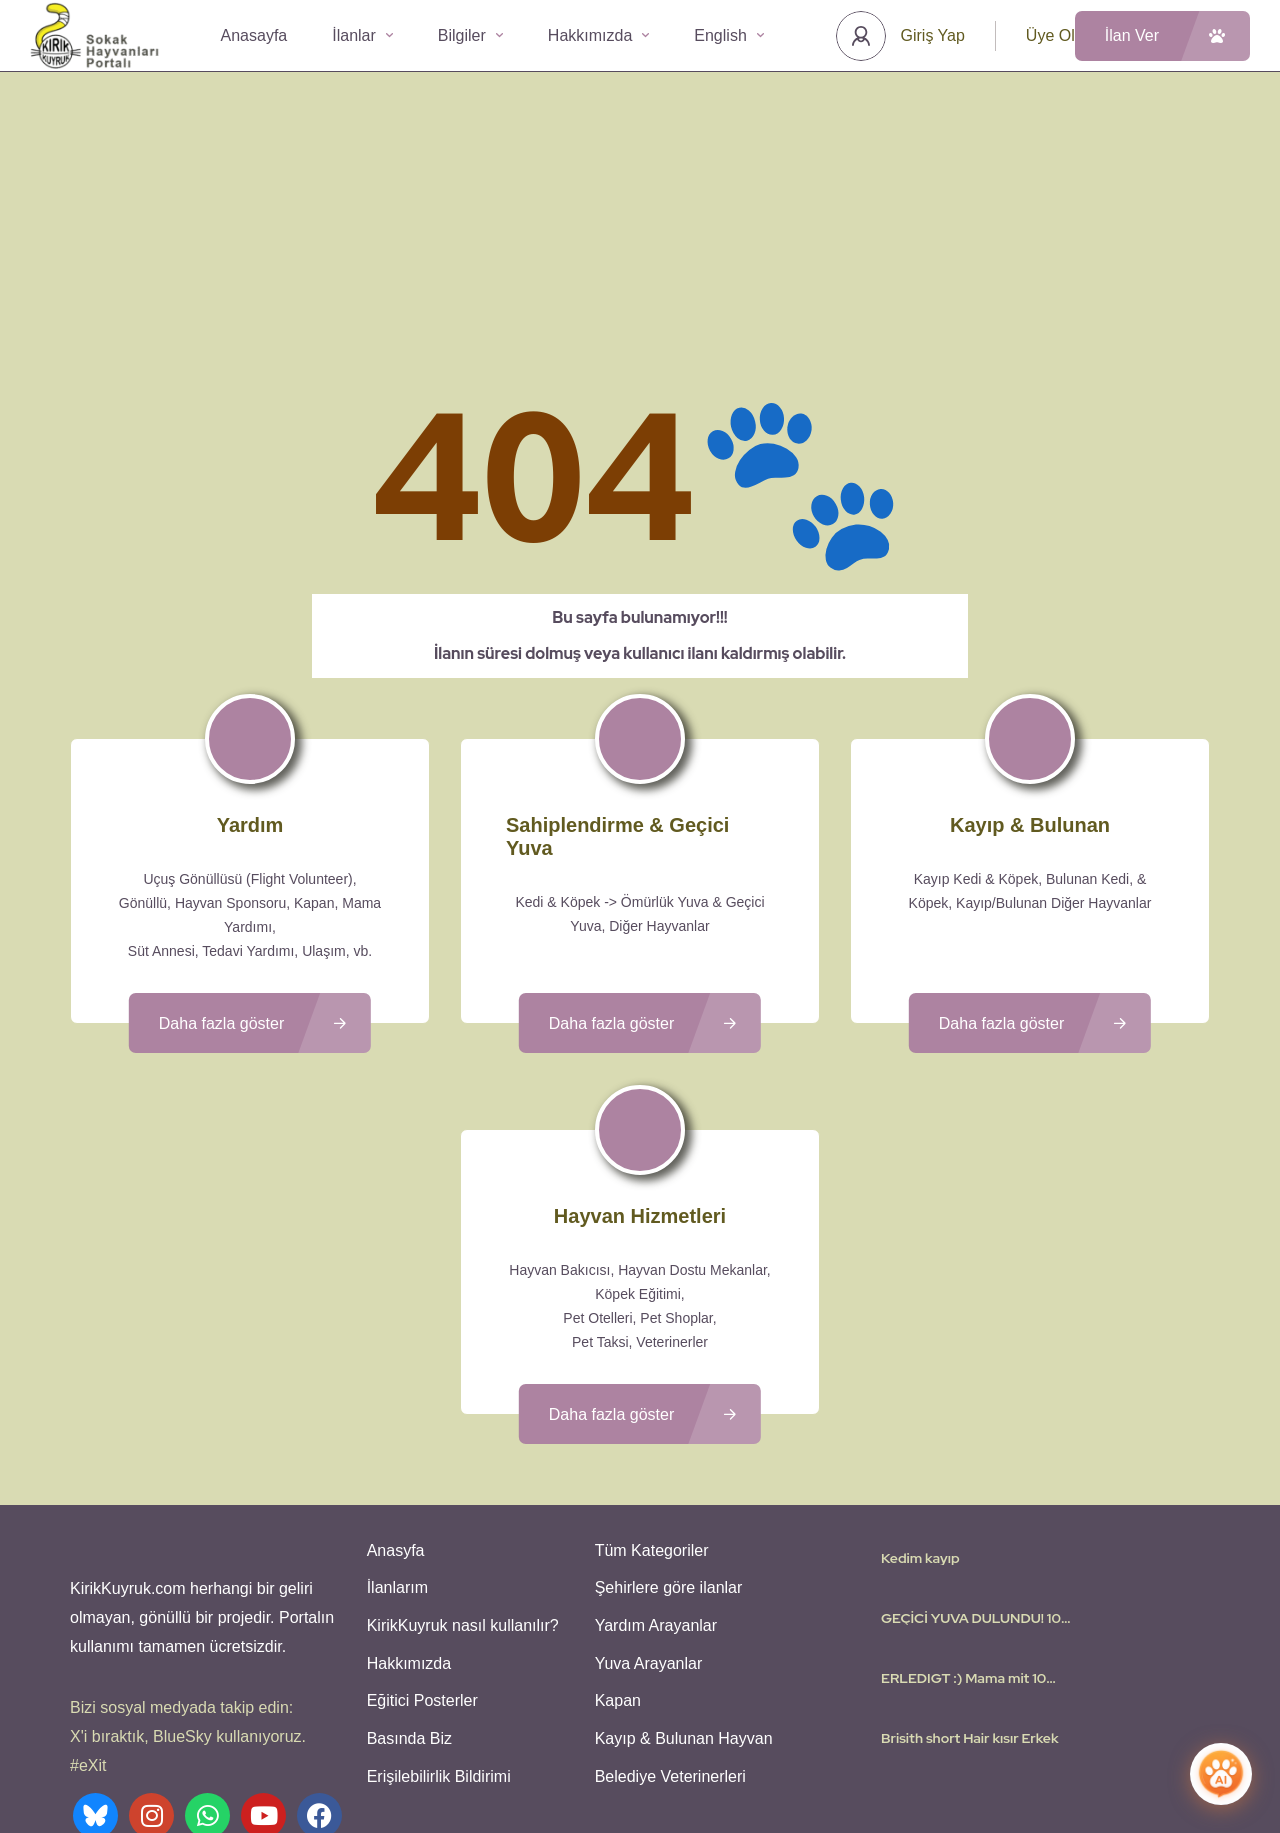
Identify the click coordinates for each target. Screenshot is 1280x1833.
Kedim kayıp (920, 1418)
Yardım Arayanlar (654, 1481)
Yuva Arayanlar (647, 1517)
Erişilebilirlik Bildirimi (437, 1625)
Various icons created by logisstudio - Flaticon (640, 1782)
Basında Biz (407, 1589)
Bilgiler (470, 35)
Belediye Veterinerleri (668, 1625)
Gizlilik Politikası (757, 1758)
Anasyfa (394, 1409)
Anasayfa (254, 35)
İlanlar (362, 35)
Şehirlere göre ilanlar (667, 1445)
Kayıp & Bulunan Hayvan (682, 1589)
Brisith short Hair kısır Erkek (970, 1598)
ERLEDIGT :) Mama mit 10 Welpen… (963, 1538)
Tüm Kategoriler (650, 1409)
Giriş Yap (933, 35)
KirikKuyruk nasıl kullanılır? (461, 1481)
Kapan (616, 1553)
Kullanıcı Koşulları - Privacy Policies (584, 1758)
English (728, 35)
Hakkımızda (598, 35)
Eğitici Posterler (420, 1553)
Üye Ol (1050, 35)
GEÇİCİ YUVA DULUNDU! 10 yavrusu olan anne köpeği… (971, 1478)
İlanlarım (395, 1445)
